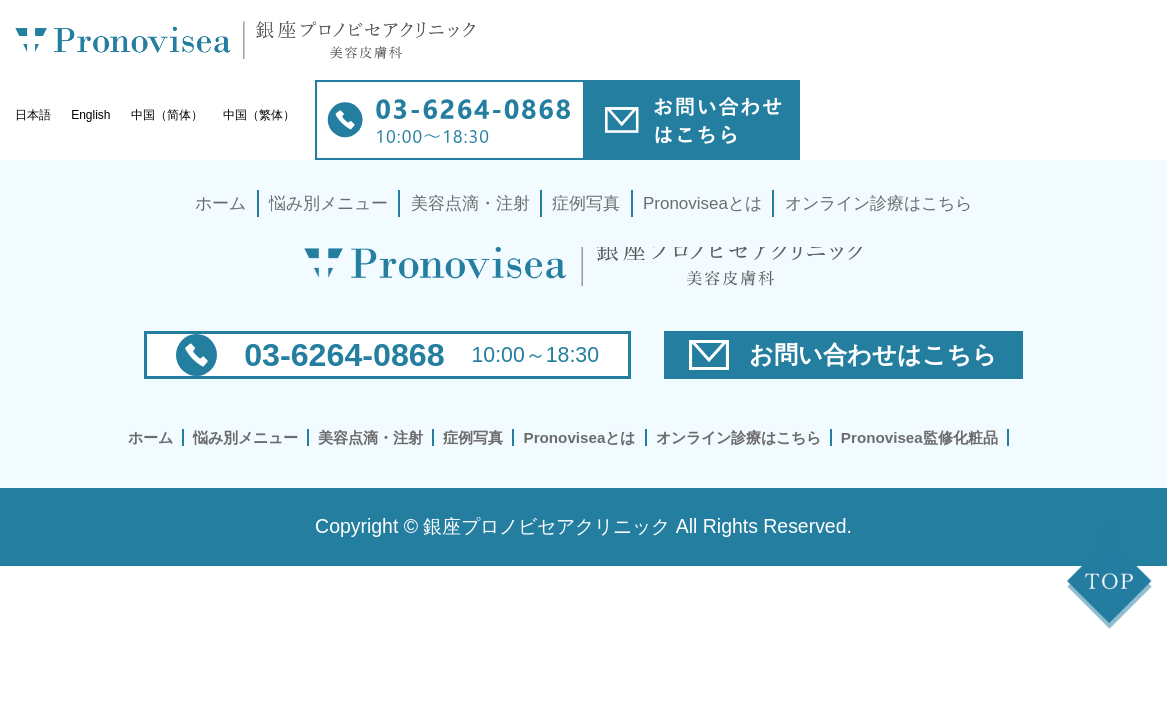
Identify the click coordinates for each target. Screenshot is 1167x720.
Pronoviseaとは (702, 203)
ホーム (220, 203)
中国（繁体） (259, 115)
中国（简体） (167, 115)
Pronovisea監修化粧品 (919, 437)
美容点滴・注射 (470, 203)
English (90, 115)
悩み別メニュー (328, 203)
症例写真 (586, 203)
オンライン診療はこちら (878, 203)
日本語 (33, 115)
